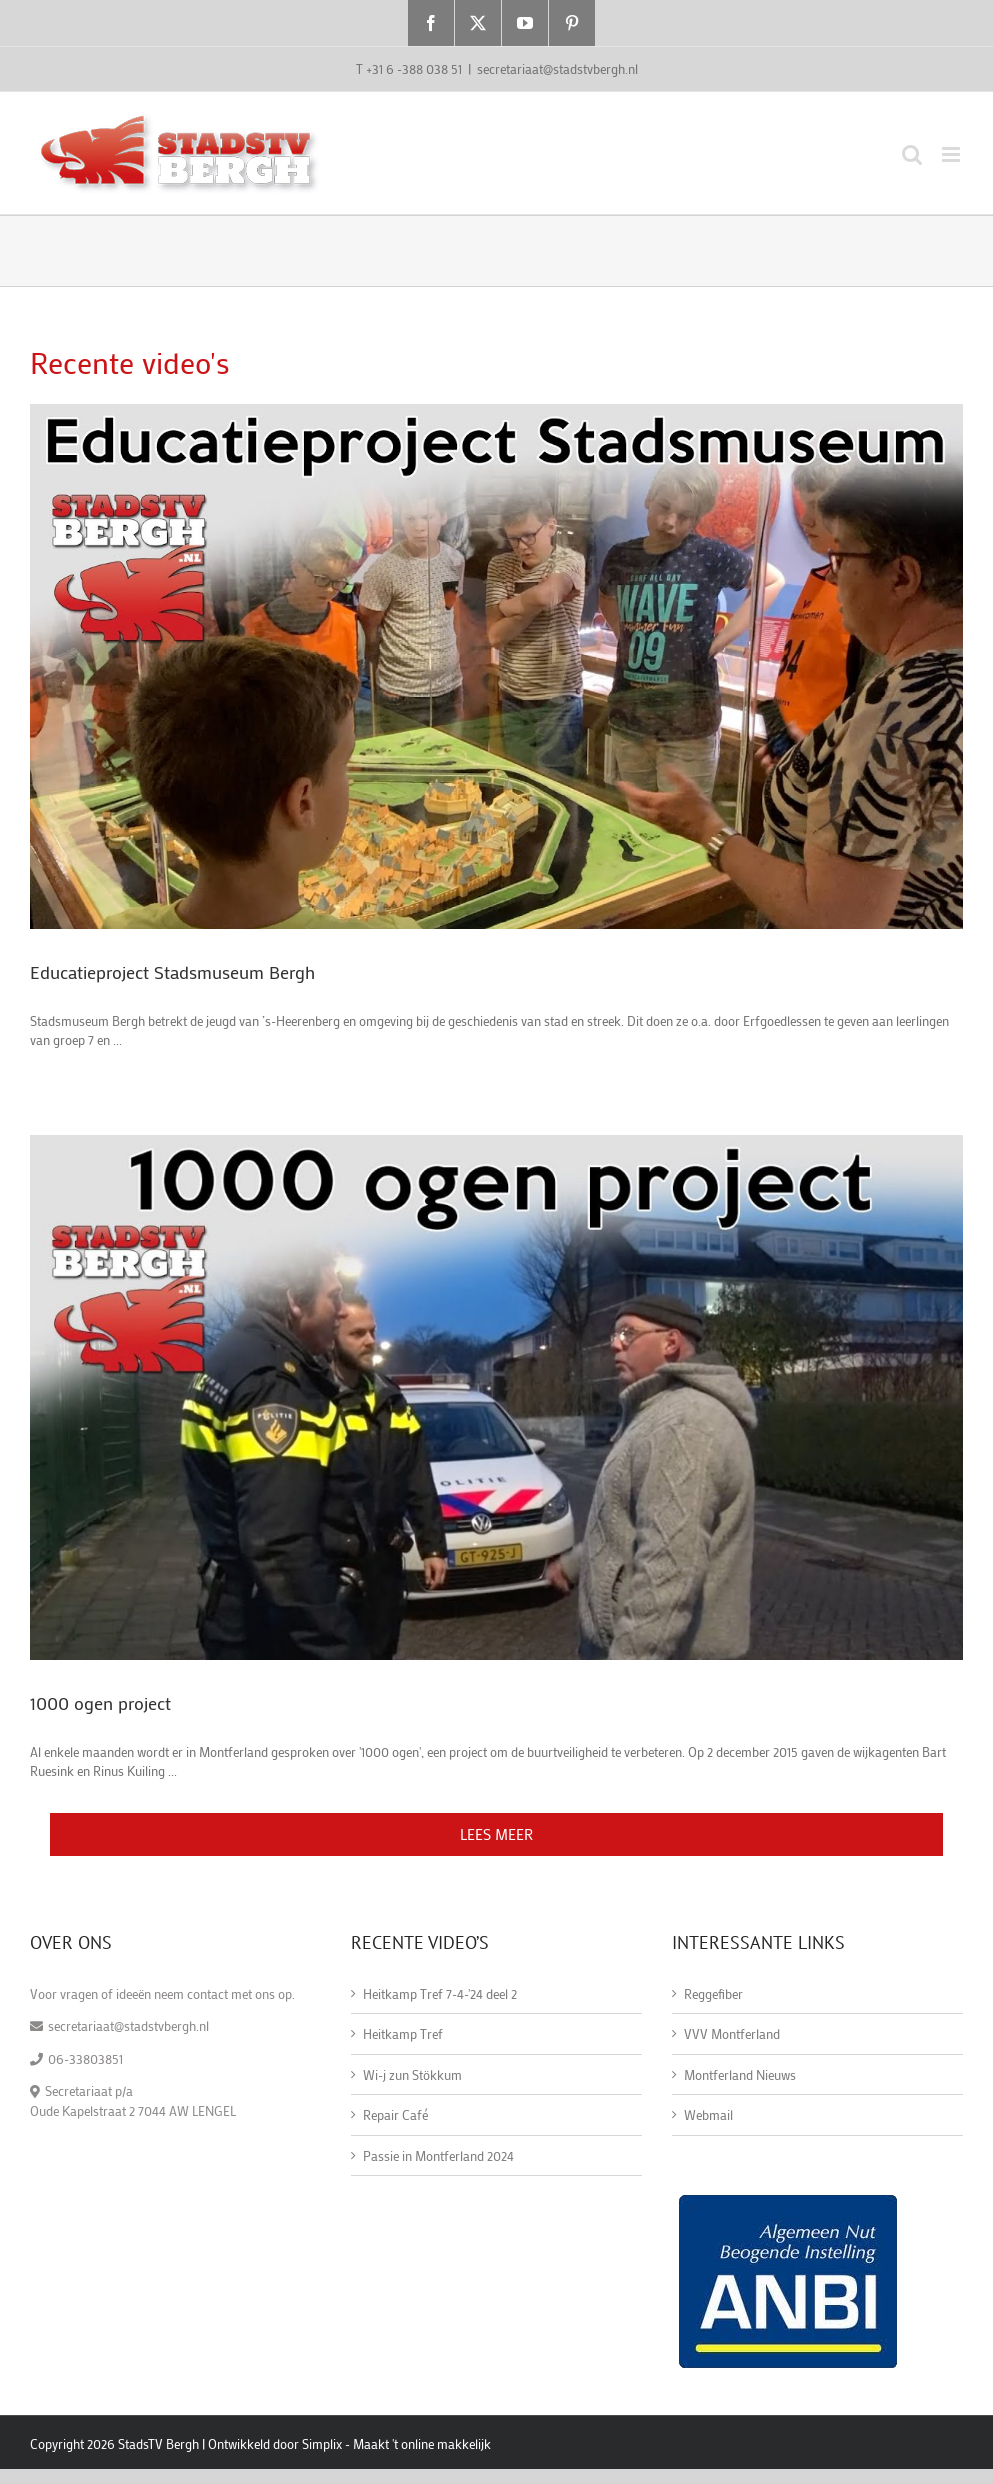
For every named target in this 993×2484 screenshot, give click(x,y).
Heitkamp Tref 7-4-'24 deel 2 (440, 1993)
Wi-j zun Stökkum (412, 2074)
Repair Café (395, 2114)
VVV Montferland (732, 2033)
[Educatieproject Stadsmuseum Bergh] (496, 666)
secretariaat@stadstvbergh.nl (557, 68)
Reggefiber (713, 1993)
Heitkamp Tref (403, 2033)
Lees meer (496, 1834)
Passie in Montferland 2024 (438, 2155)
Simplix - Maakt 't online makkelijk (396, 2443)
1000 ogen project (100, 1703)
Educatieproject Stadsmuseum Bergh (172, 972)
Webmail (708, 2114)
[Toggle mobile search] (912, 154)
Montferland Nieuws (740, 2074)
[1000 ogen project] (496, 1397)
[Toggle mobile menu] (952, 154)
